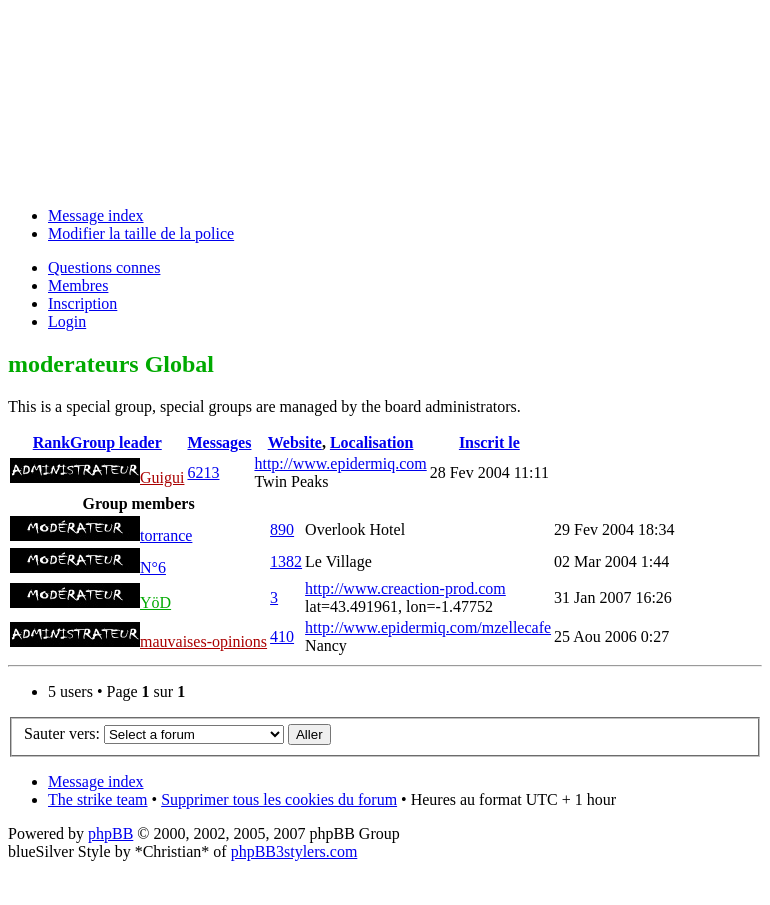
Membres (78, 285)
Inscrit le (489, 442)
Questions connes (104, 267)
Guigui (162, 477)
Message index (96, 215)
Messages (219, 442)
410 (282, 636)
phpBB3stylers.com (294, 851)
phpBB (110, 833)
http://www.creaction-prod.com (405, 588)
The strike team (98, 799)
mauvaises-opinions (203, 641)
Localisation (372, 442)
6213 (203, 472)
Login (67, 321)
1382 (286, 561)
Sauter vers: (62, 733)
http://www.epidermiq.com (340, 463)
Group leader (116, 442)
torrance (166, 535)
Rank (51, 442)
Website (295, 442)
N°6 (153, 567)
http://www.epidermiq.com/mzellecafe (428, 627)
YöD (155, 602)
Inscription (82, 303)
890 (282, 529)
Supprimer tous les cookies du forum (279, 799)
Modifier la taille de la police (141, 233)
